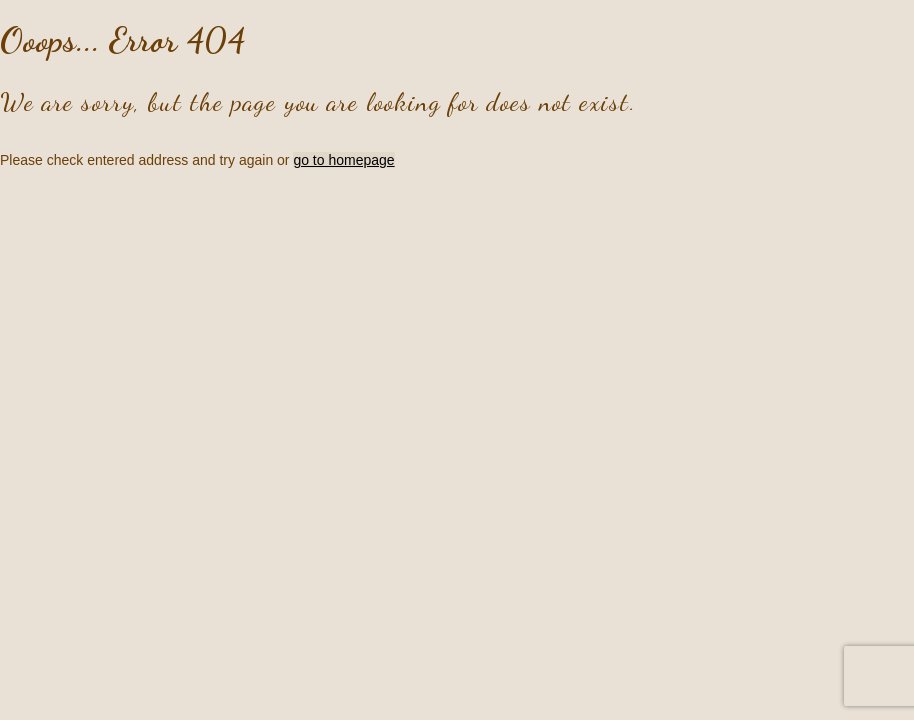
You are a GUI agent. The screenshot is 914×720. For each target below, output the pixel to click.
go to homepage (343, 160)
